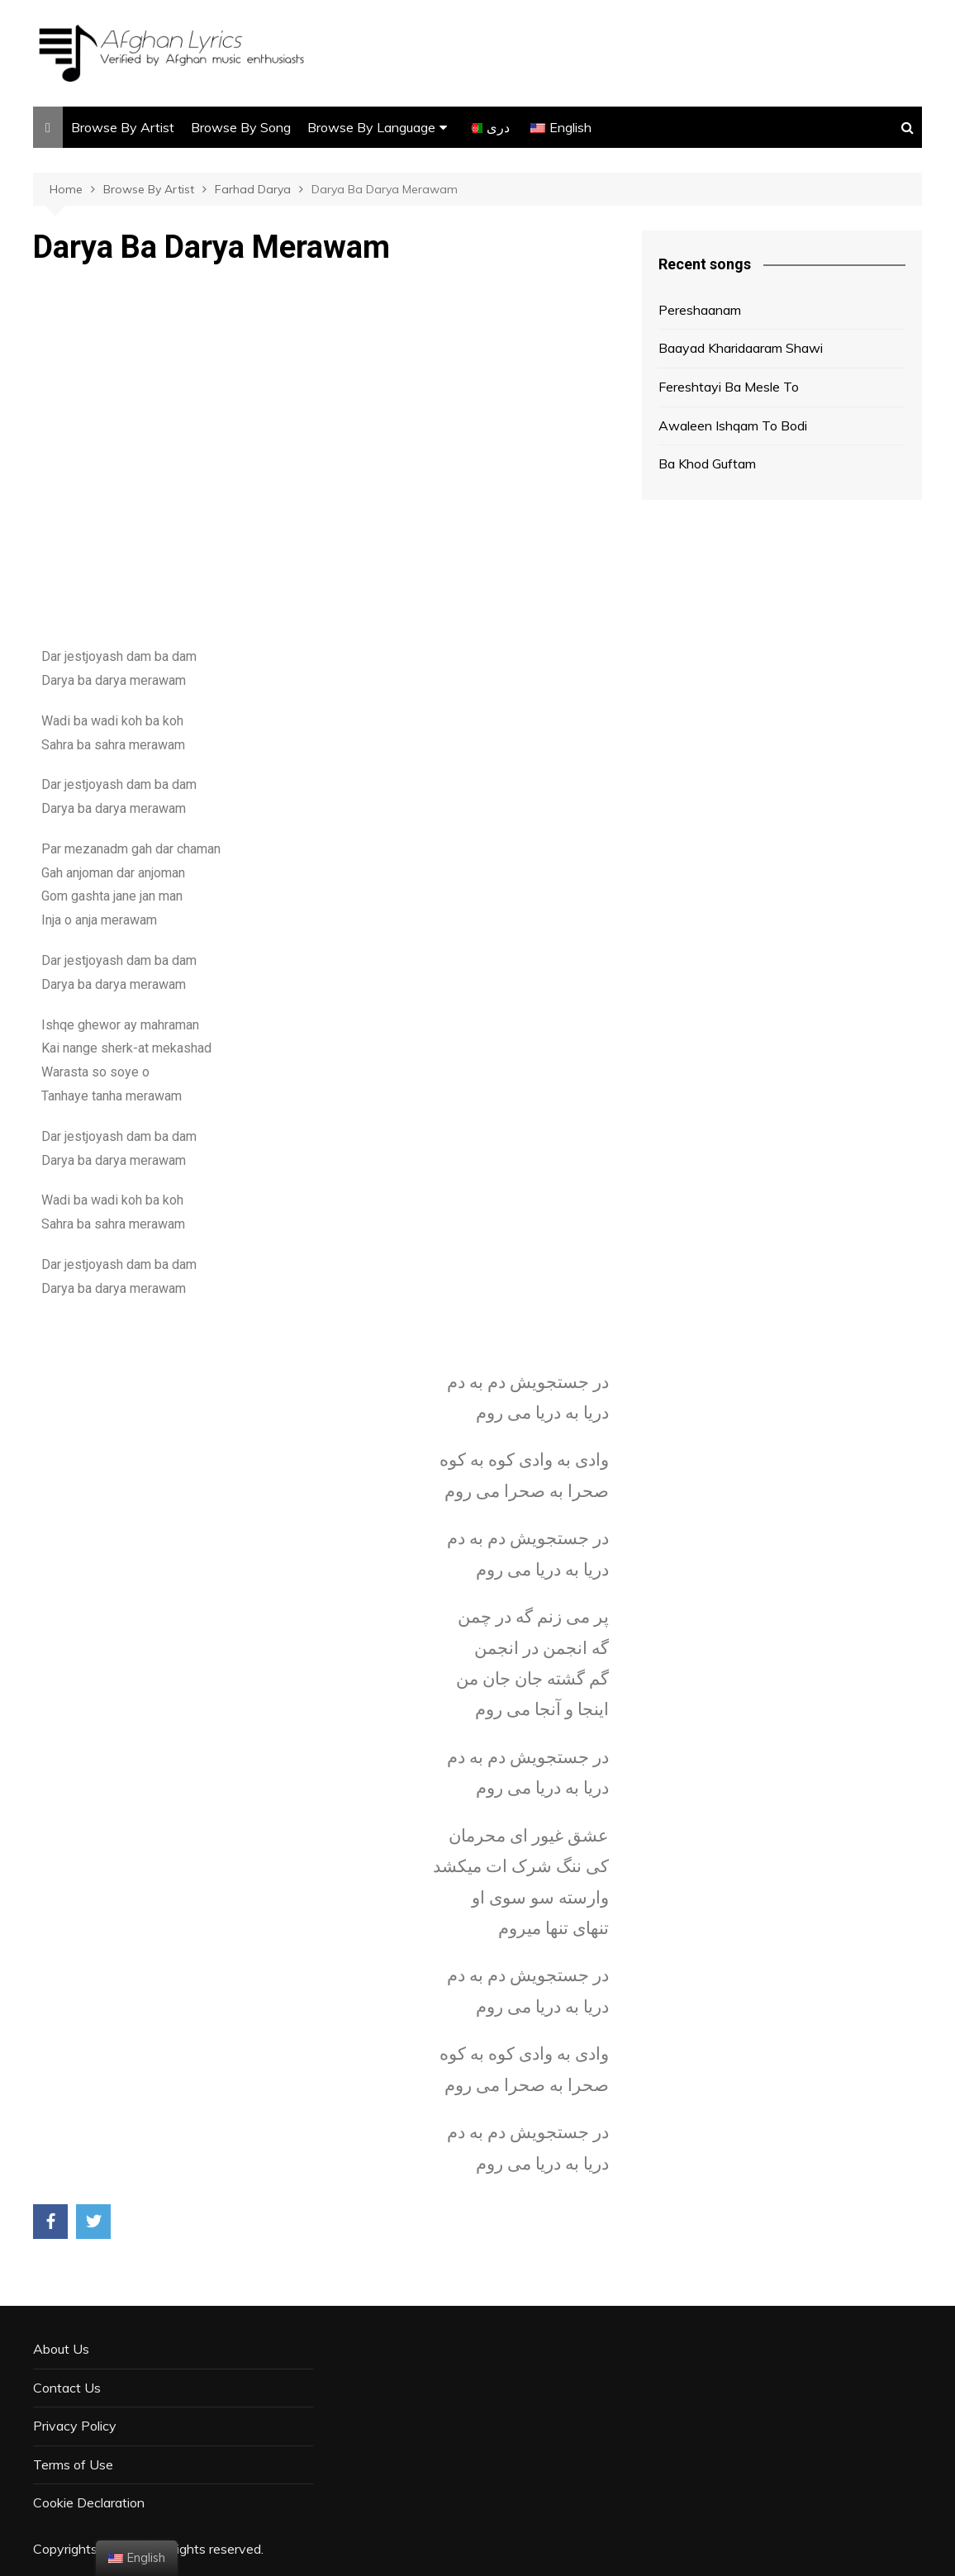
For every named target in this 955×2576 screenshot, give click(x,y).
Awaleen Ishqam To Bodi (732, 425)
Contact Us (67, 2387)
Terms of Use (73, 2464)
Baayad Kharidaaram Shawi (740, 348)
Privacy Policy (74, 2425)
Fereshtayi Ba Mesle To (728, 386)
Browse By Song (241, 127)
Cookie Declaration (89, 2502)
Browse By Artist (122, 127)
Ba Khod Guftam (707, 463)
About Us (61, 2349)
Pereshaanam (699, 310)
